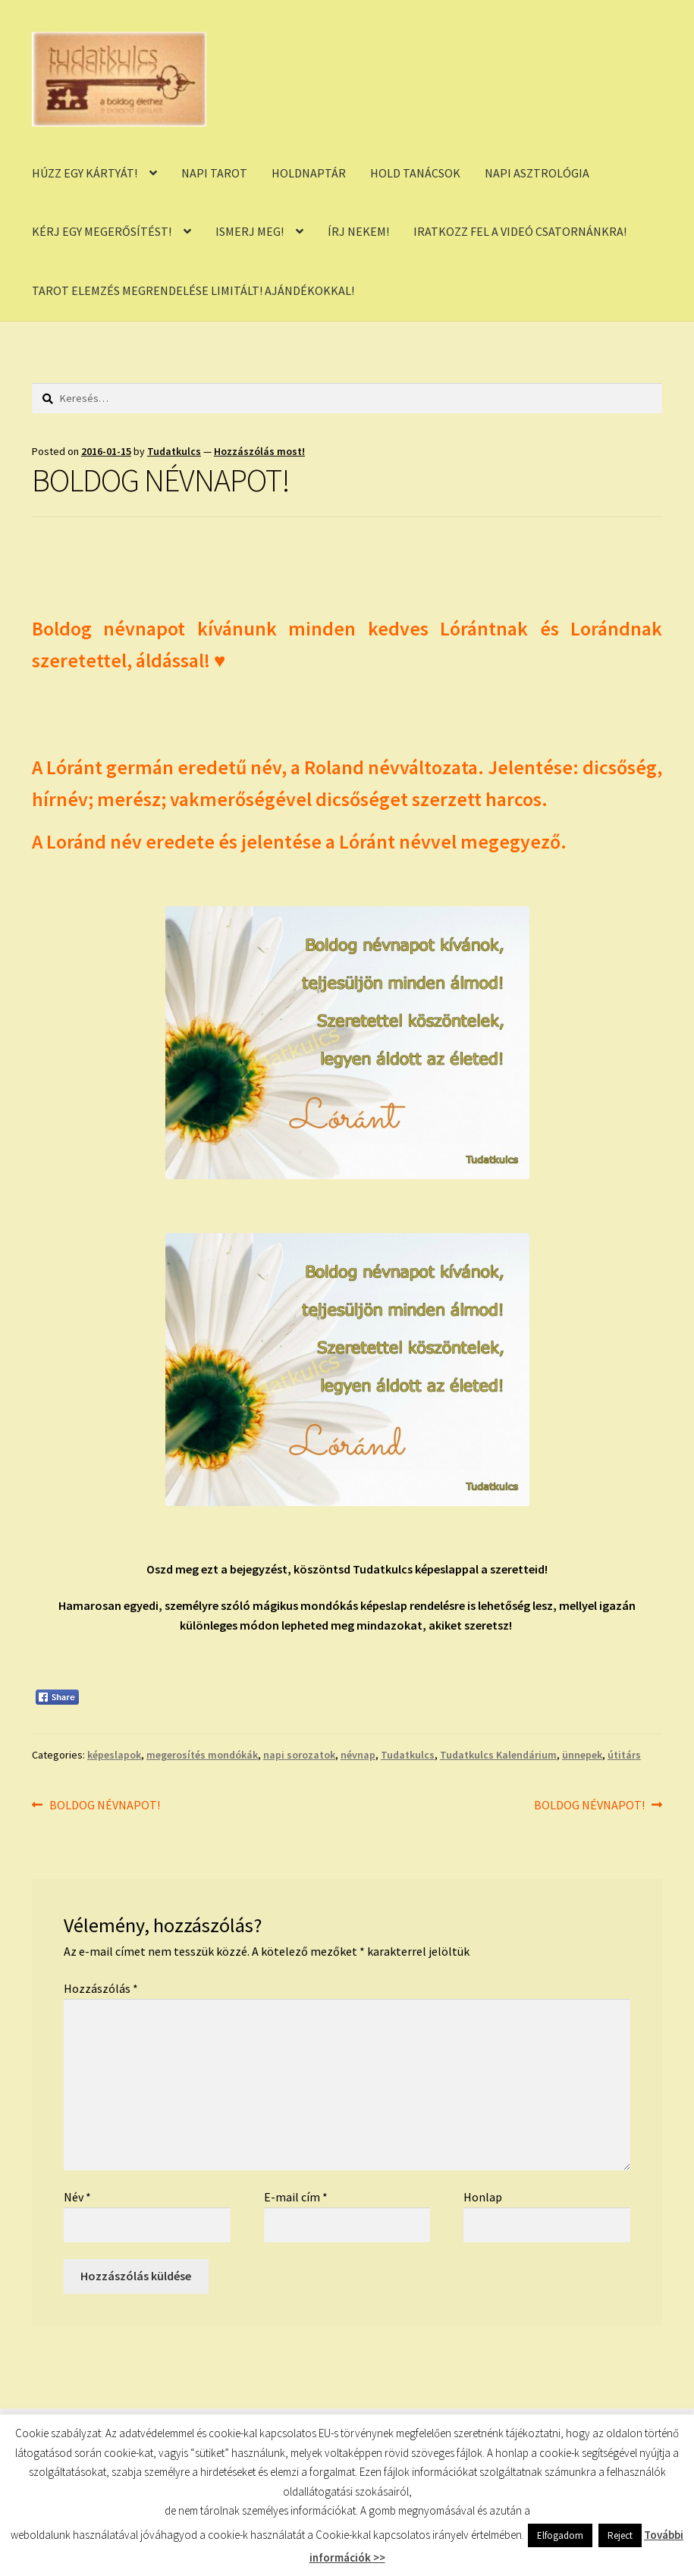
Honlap (482, 2196)
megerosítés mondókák (202, 1755)
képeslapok (114, 1755)
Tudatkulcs (174, 451)
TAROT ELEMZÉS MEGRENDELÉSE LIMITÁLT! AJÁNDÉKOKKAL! (193, 290)
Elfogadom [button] (560, 2535)
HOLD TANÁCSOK (415, 172)
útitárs (624, 1755)
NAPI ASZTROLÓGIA (537, 172)
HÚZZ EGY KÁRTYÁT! (84, 172)
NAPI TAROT (214, 172)
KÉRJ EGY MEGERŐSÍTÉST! (101, 231)
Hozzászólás (101, 1988)
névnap (358, 1755)
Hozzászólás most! (259, 451)
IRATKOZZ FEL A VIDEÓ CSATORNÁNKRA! (519, 231)
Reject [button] (620, 2535)
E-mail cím (296, 2196)
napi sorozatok (299, 1755)
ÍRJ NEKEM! (358, 231)
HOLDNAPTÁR (309, 172)
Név (77, 2196)
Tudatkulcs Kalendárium (498, 1755)
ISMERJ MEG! (249, 231)
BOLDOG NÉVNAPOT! (104, 1805)
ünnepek (582, 1755)
